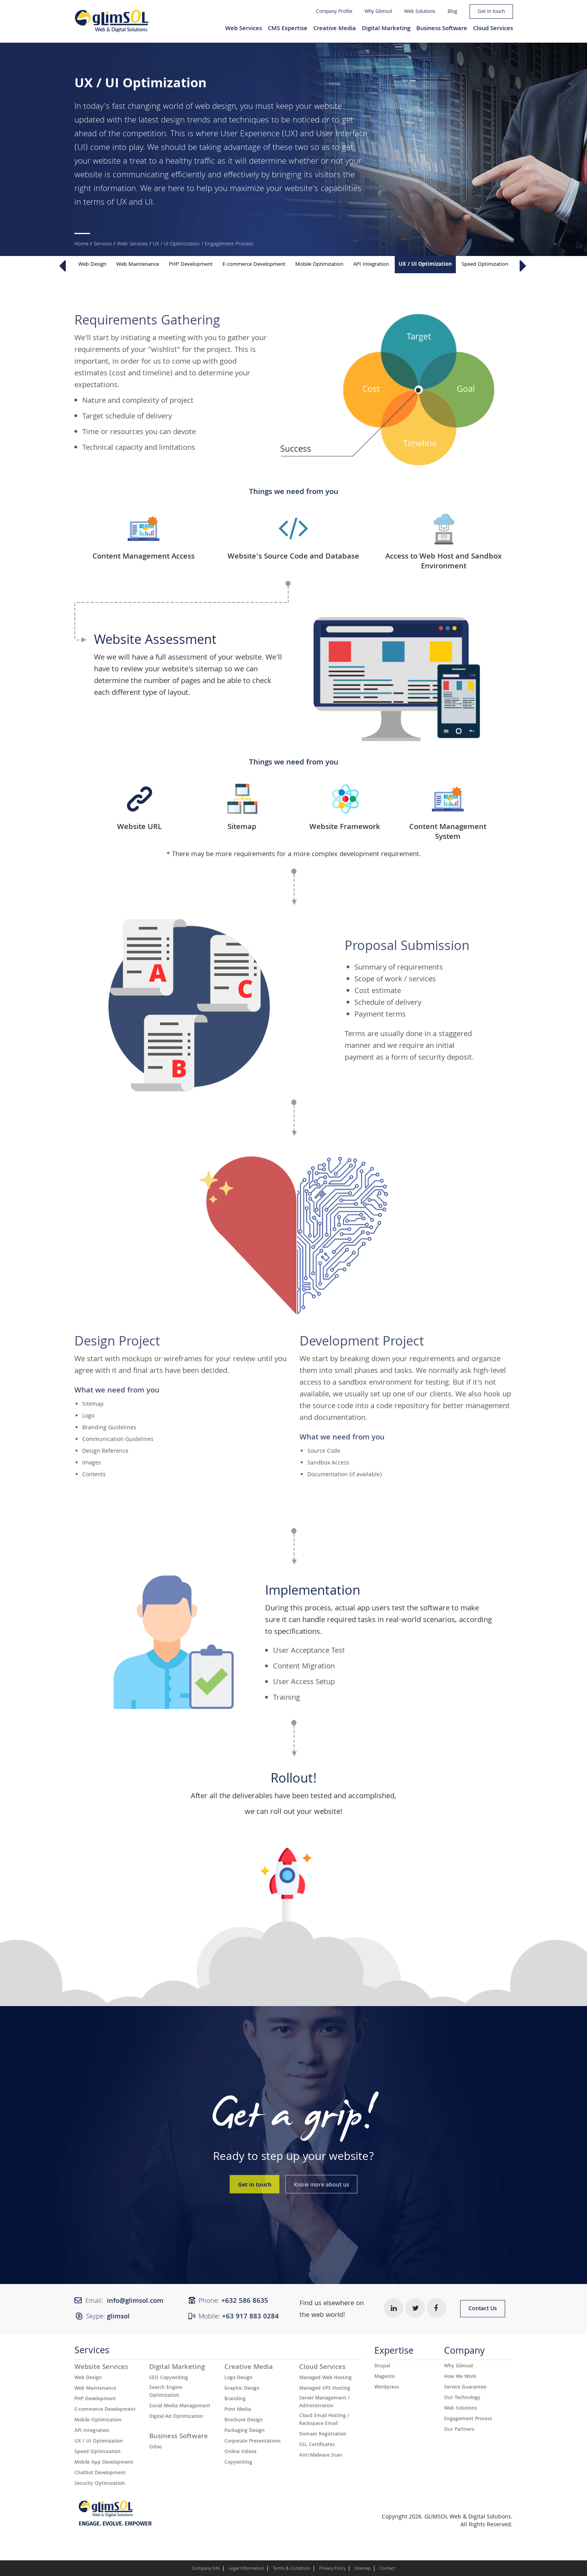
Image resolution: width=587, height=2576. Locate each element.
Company (464, 2353)
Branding (235, 2399)
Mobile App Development (103, 2463)
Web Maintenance (137, 264)
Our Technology (462, 2398)
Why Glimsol (378, 11)
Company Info (206, 2569)
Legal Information (246, 2569)
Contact (387, 2569)
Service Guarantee (465, 2388)
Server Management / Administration (324, 2402)
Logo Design (238, 2378)
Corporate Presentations (252, 2442)
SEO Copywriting (168, 2378)
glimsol (118, 2317)
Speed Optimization (485, 264)
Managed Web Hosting (325, 2378)
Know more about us (321, 2185)
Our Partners (459, 2430)
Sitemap (362, 2569)
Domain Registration (323, 2435)
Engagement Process (468, 2419)
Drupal (382, 2366)
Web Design (92, 264)
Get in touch (491, 12)
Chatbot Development (100, 2473)
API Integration (371, 264)
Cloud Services (493, 29)
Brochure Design (243, 2421)
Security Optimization (99, 2484)
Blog (452, 11)
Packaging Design (244, 2431)
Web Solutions (419, 11)
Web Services (243, 29)
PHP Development (191, 264)
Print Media (237, 2410)
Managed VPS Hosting (324, 2389)
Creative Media (334, 29)
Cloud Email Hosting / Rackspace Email (324, 2420)
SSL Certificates (317, 2445)
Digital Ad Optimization (176, 2417)
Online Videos (240, 2452)
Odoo (155, 2448)
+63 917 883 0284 (250, 2317)
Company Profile (334, 11)
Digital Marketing (386, 29)
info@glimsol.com (135, 2301)
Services (103, 244)
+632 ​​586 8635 (244, 2301)
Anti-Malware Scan (320, 2456)
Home (81, 244)
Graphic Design (242, 2389)
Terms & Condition (292, 2569)
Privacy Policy (332, 2569)
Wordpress (386, 2388)
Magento (384, 2377)
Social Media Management (179, 2406)
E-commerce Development (253, 264)
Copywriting (238, 2463)
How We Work (460, 2377)
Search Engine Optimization (165, 2392)
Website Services (101, 2368)
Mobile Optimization (319, 264)
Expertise (394, 2353)
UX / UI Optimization (176, 244)
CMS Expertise (287, 29)
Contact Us (482, 2309)
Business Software (441, 29)
